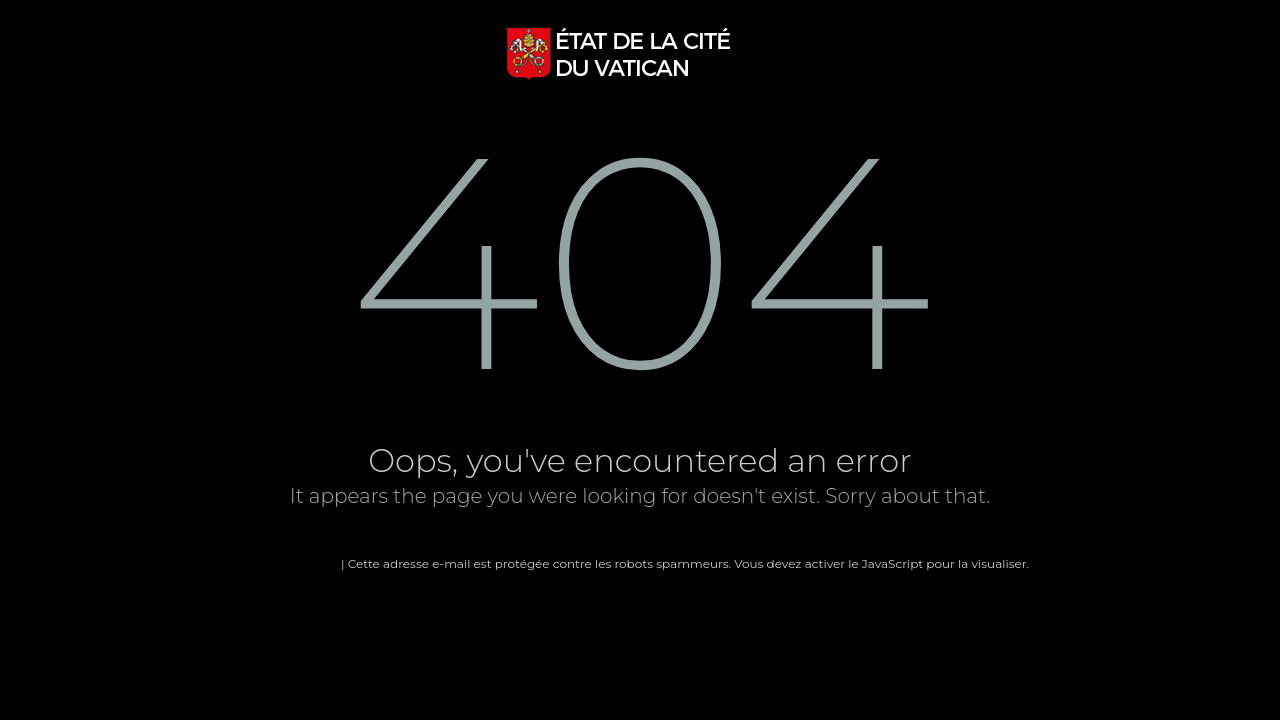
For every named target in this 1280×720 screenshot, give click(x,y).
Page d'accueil (294, 563)
